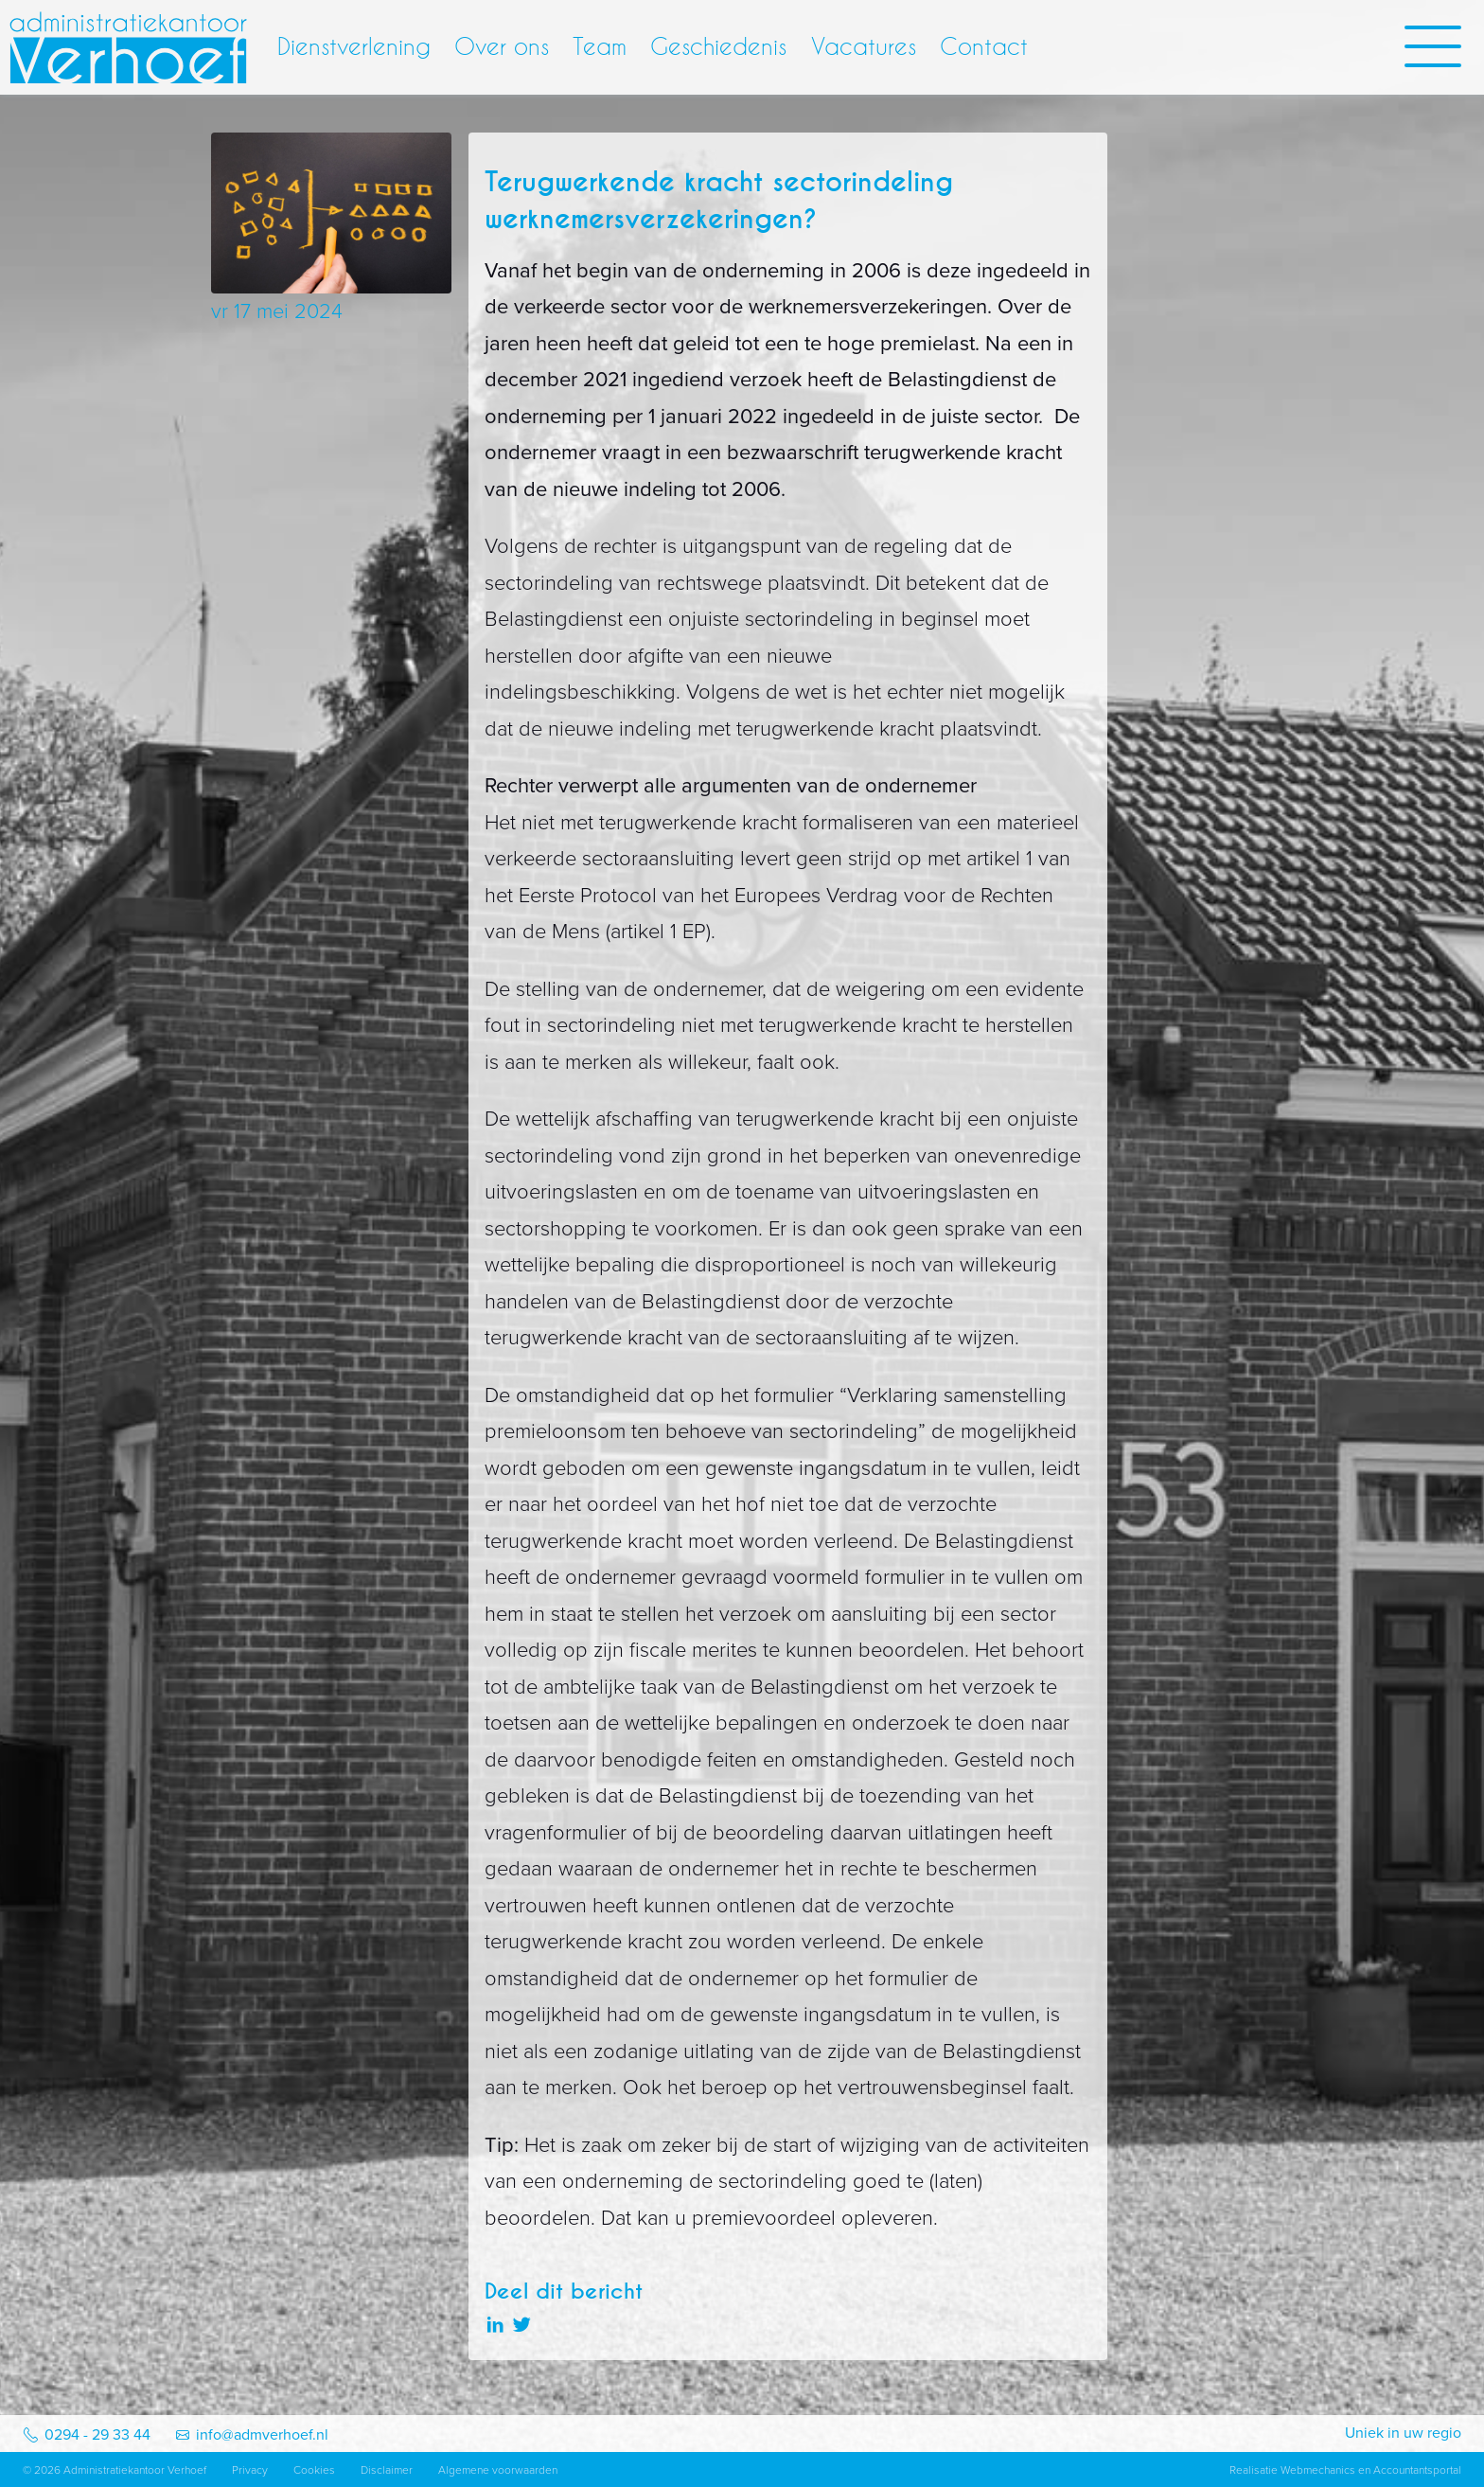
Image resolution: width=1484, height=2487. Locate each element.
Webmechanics (1318, 2470)
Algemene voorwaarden (497, 2470)
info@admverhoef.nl (262, 2434)
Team (600, 46)
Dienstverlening (354, 46)
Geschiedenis (718, 46)
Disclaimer (387, 2470)
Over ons (501, 46)
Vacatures (863, 46)
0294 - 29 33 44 (97, 2434)
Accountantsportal (1417, 2470)
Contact (984, 46)
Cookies (314, 2470)
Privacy (250, 2470)
